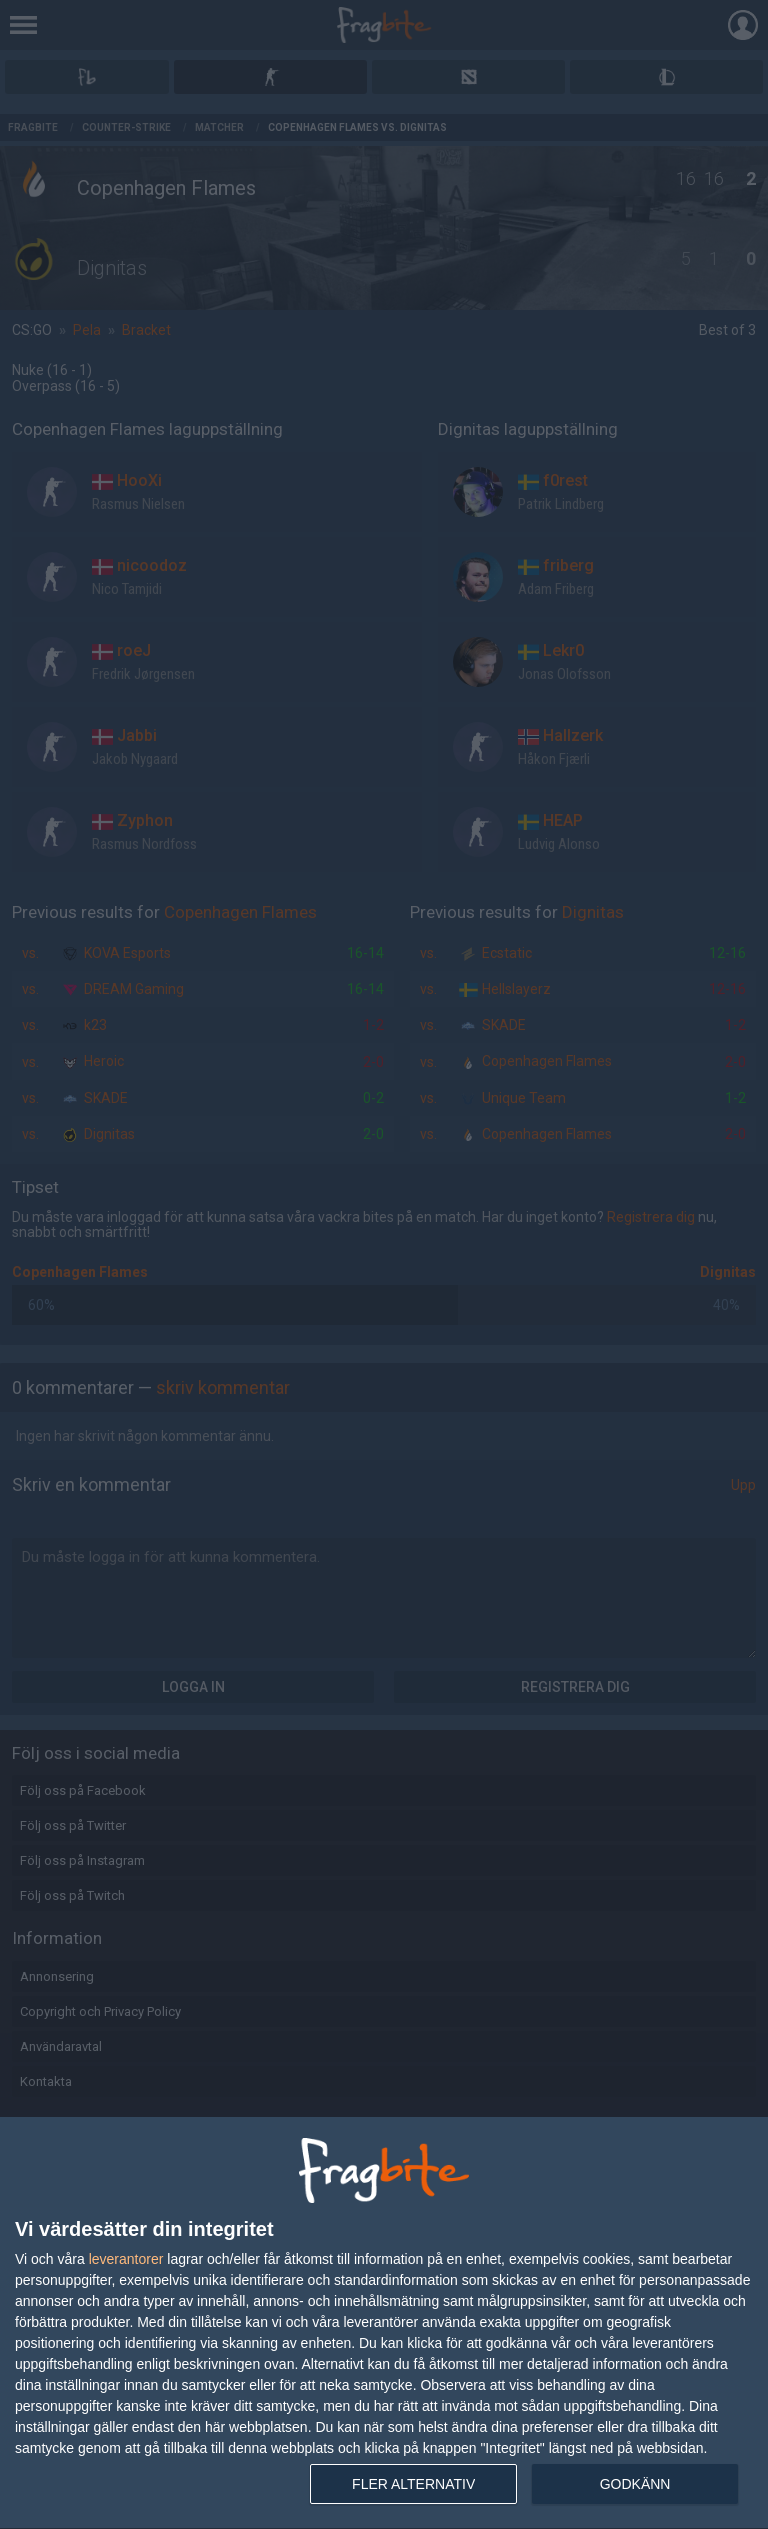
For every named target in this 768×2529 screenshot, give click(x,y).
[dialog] (384, 2323)
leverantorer (126, 2259)
